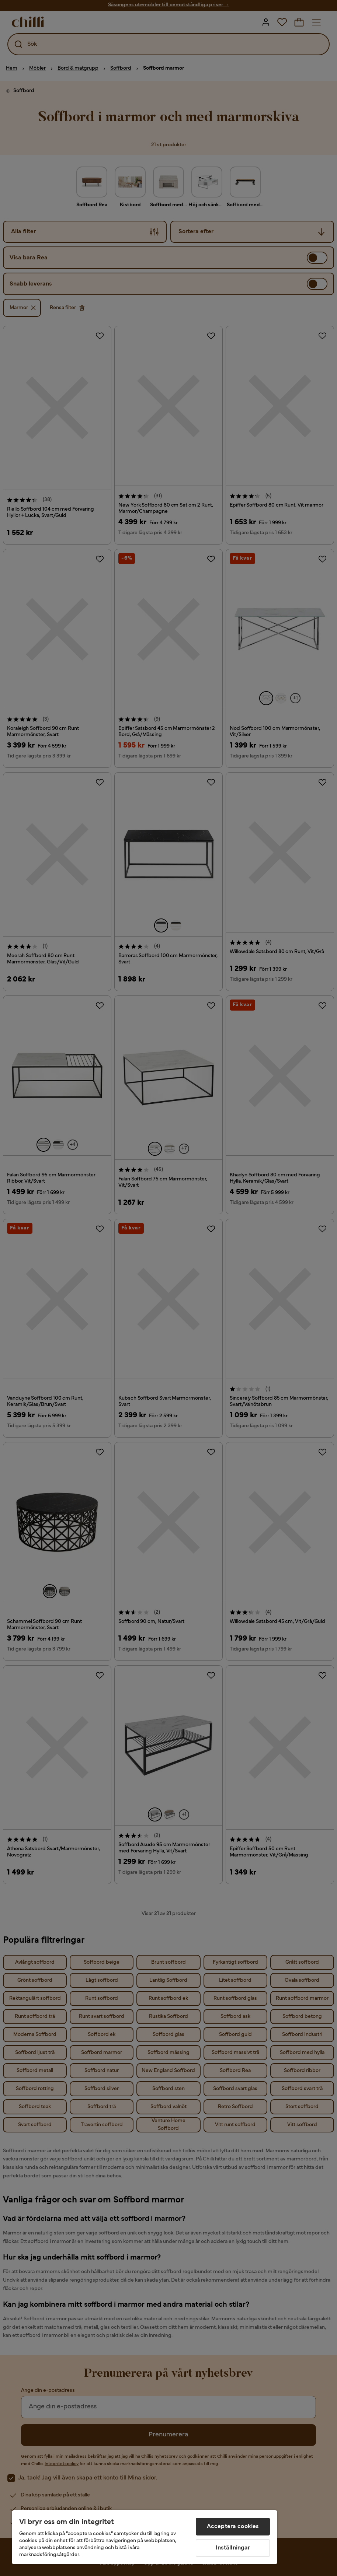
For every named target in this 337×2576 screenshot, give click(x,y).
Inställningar (233, 2548)
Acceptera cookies (233, 2526)
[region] (144, 2537)
